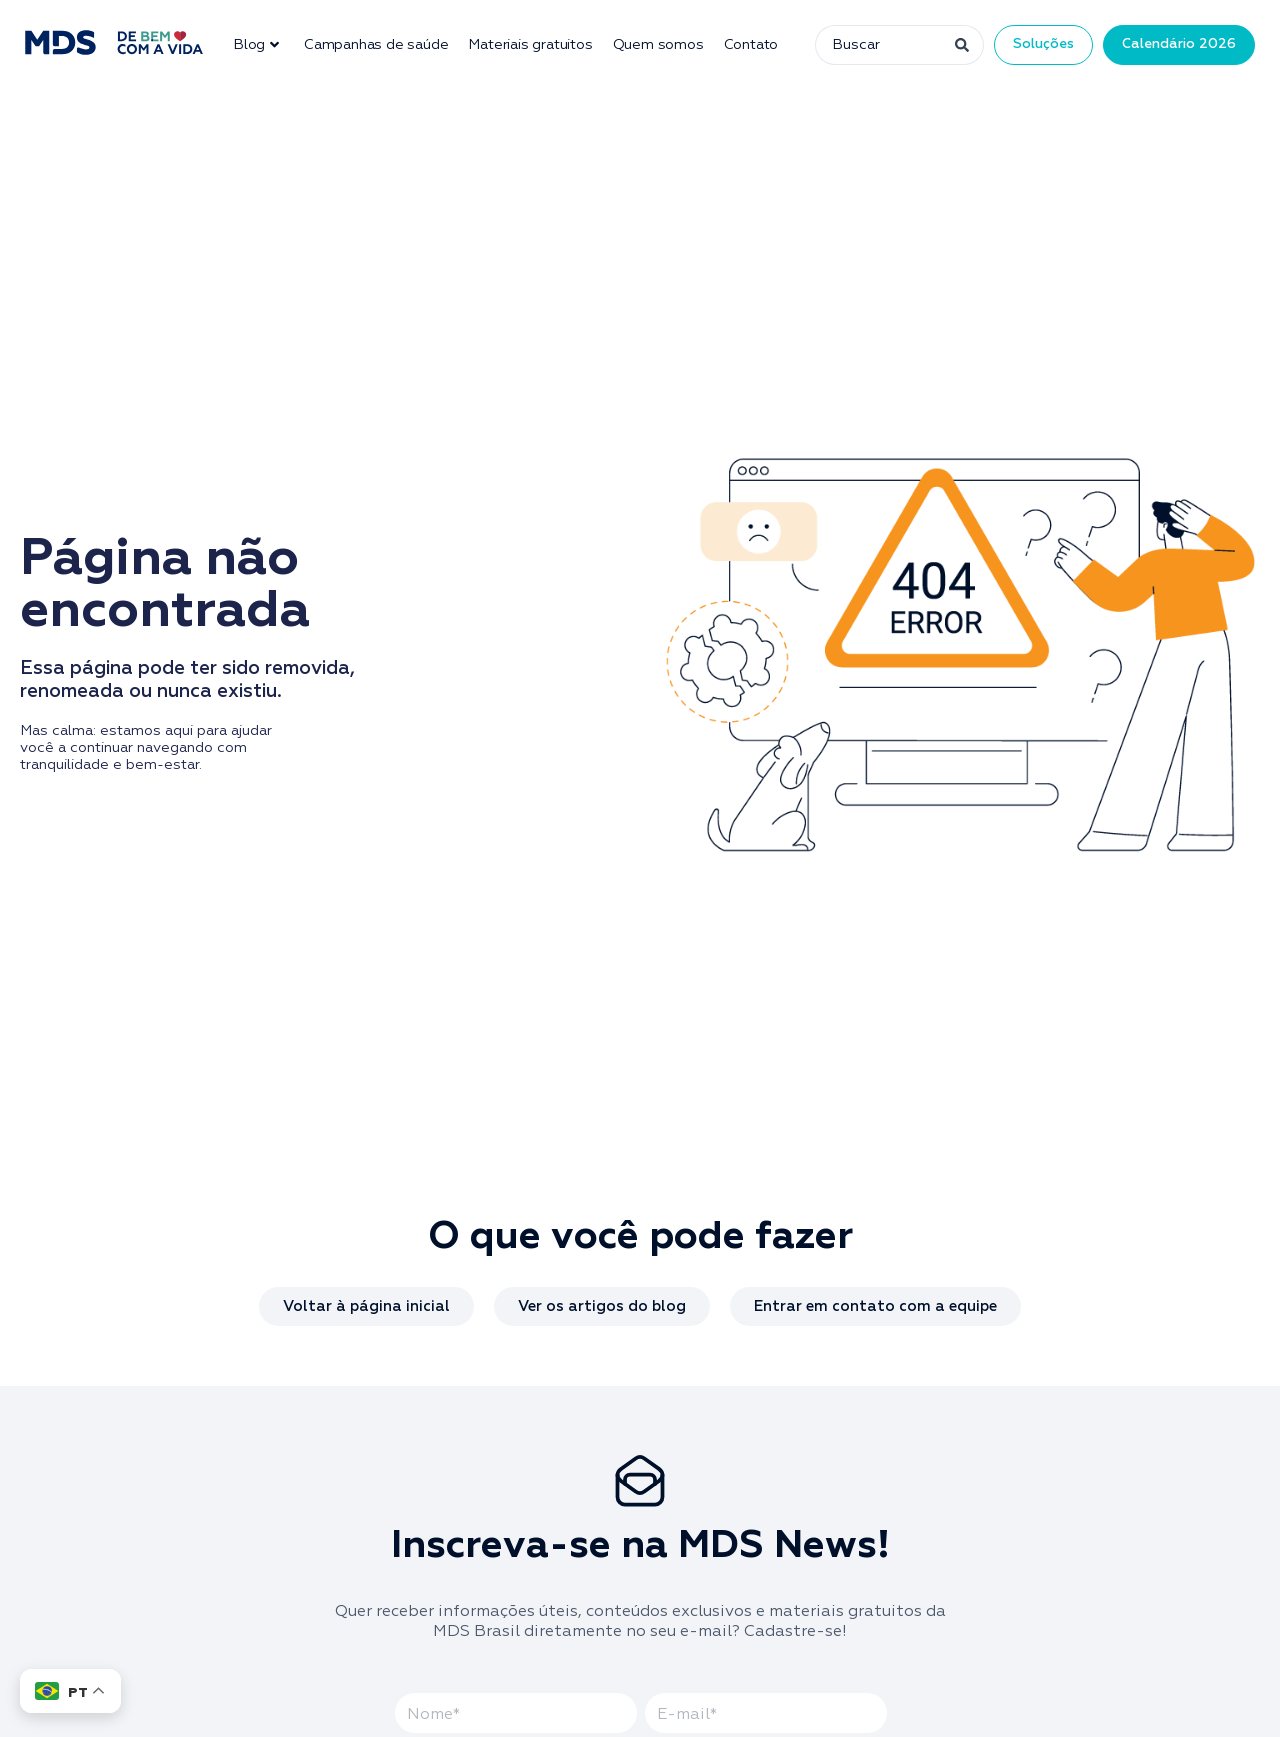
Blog (256, 45)
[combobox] (875, 45)
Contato (751, 45)
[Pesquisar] (959, 45)
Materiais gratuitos (530, 45)
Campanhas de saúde (376, 45)
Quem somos (658, 45)
